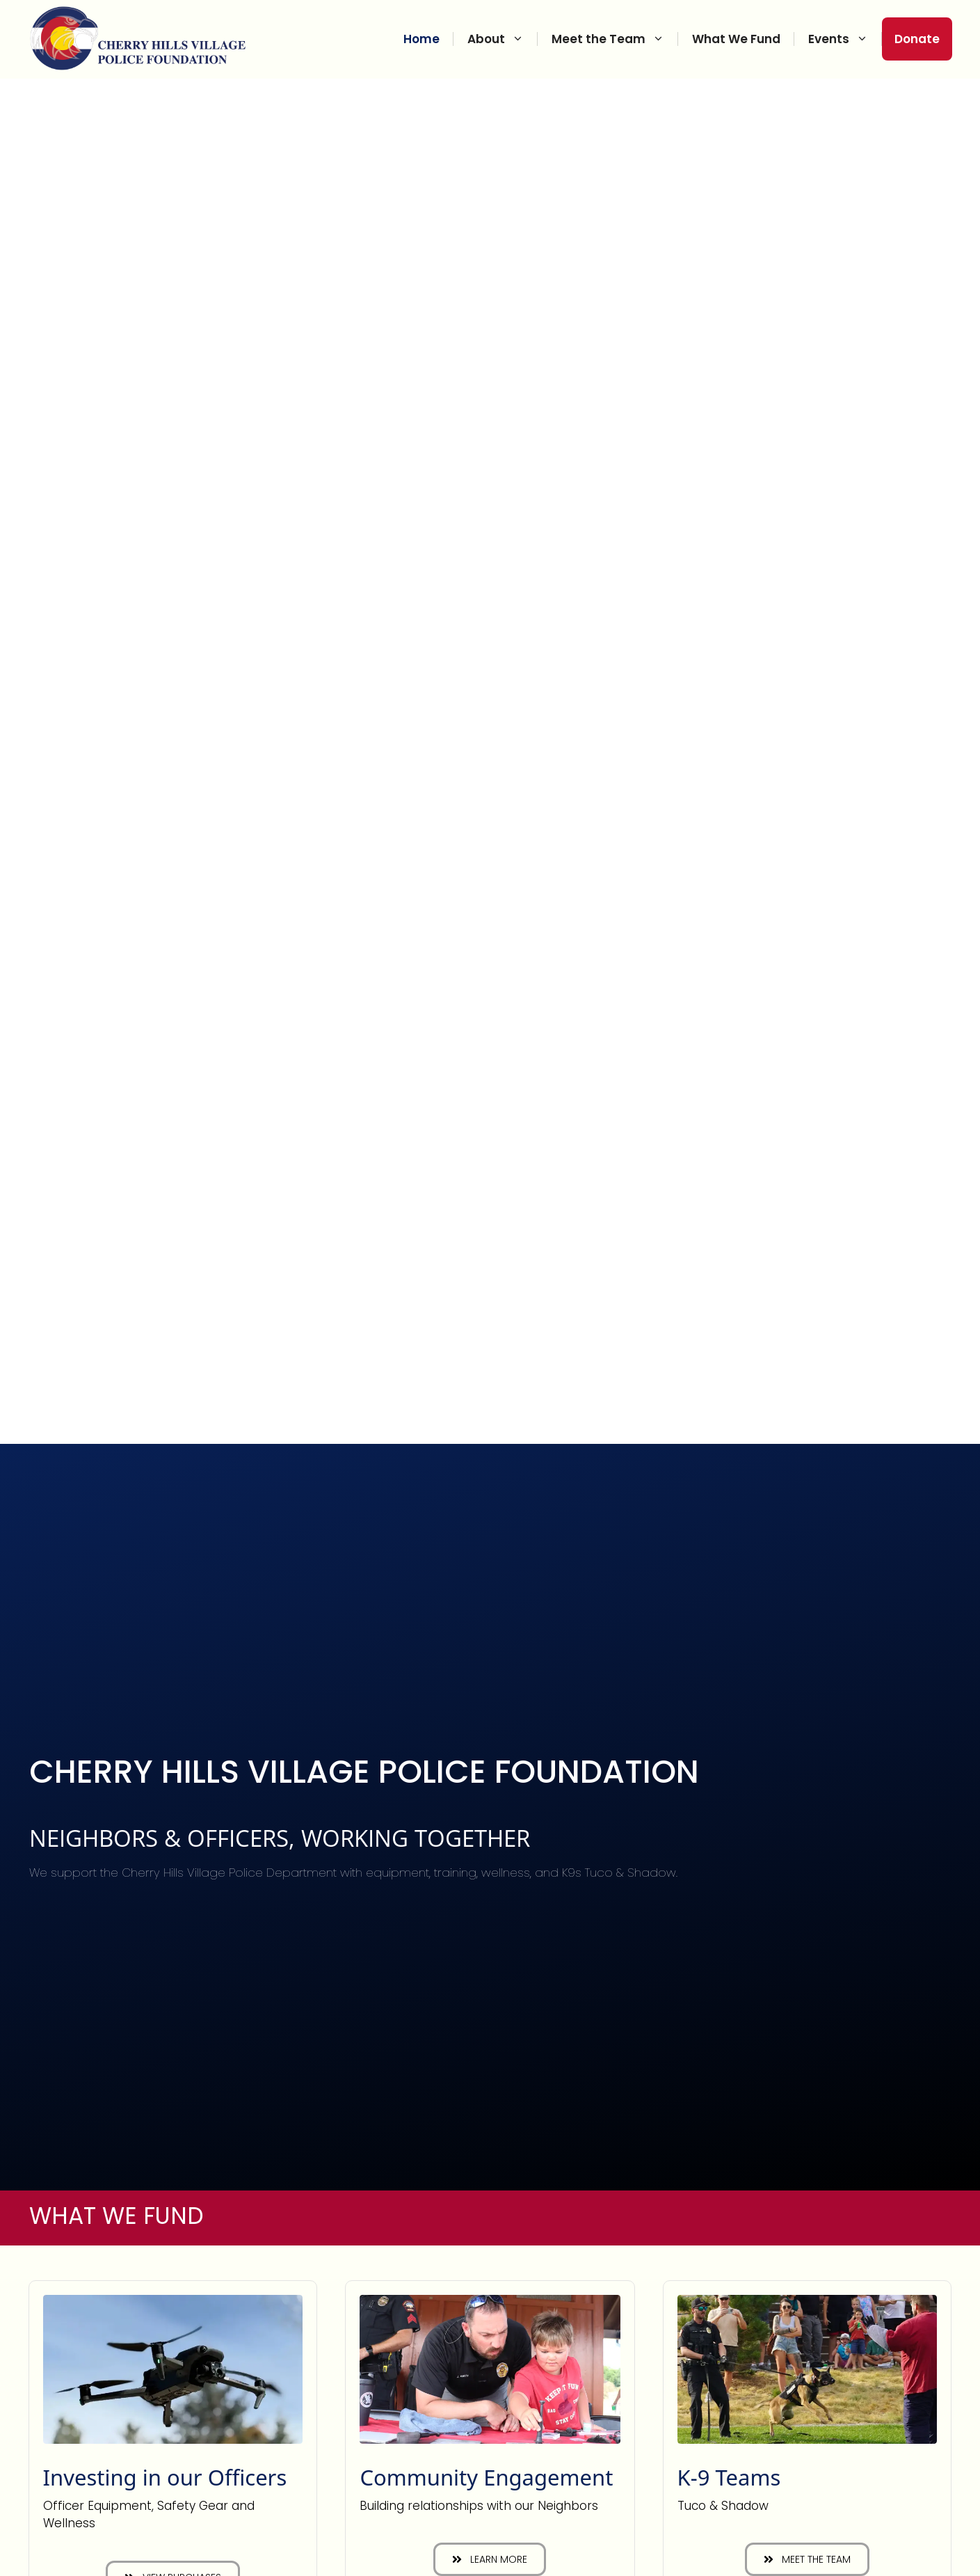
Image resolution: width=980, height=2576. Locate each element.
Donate (917, 39)
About (502, 39)
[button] (489, 2559)
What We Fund (736, 39)
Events (845, 39)
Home (421, 39)
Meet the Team (615, 39)
